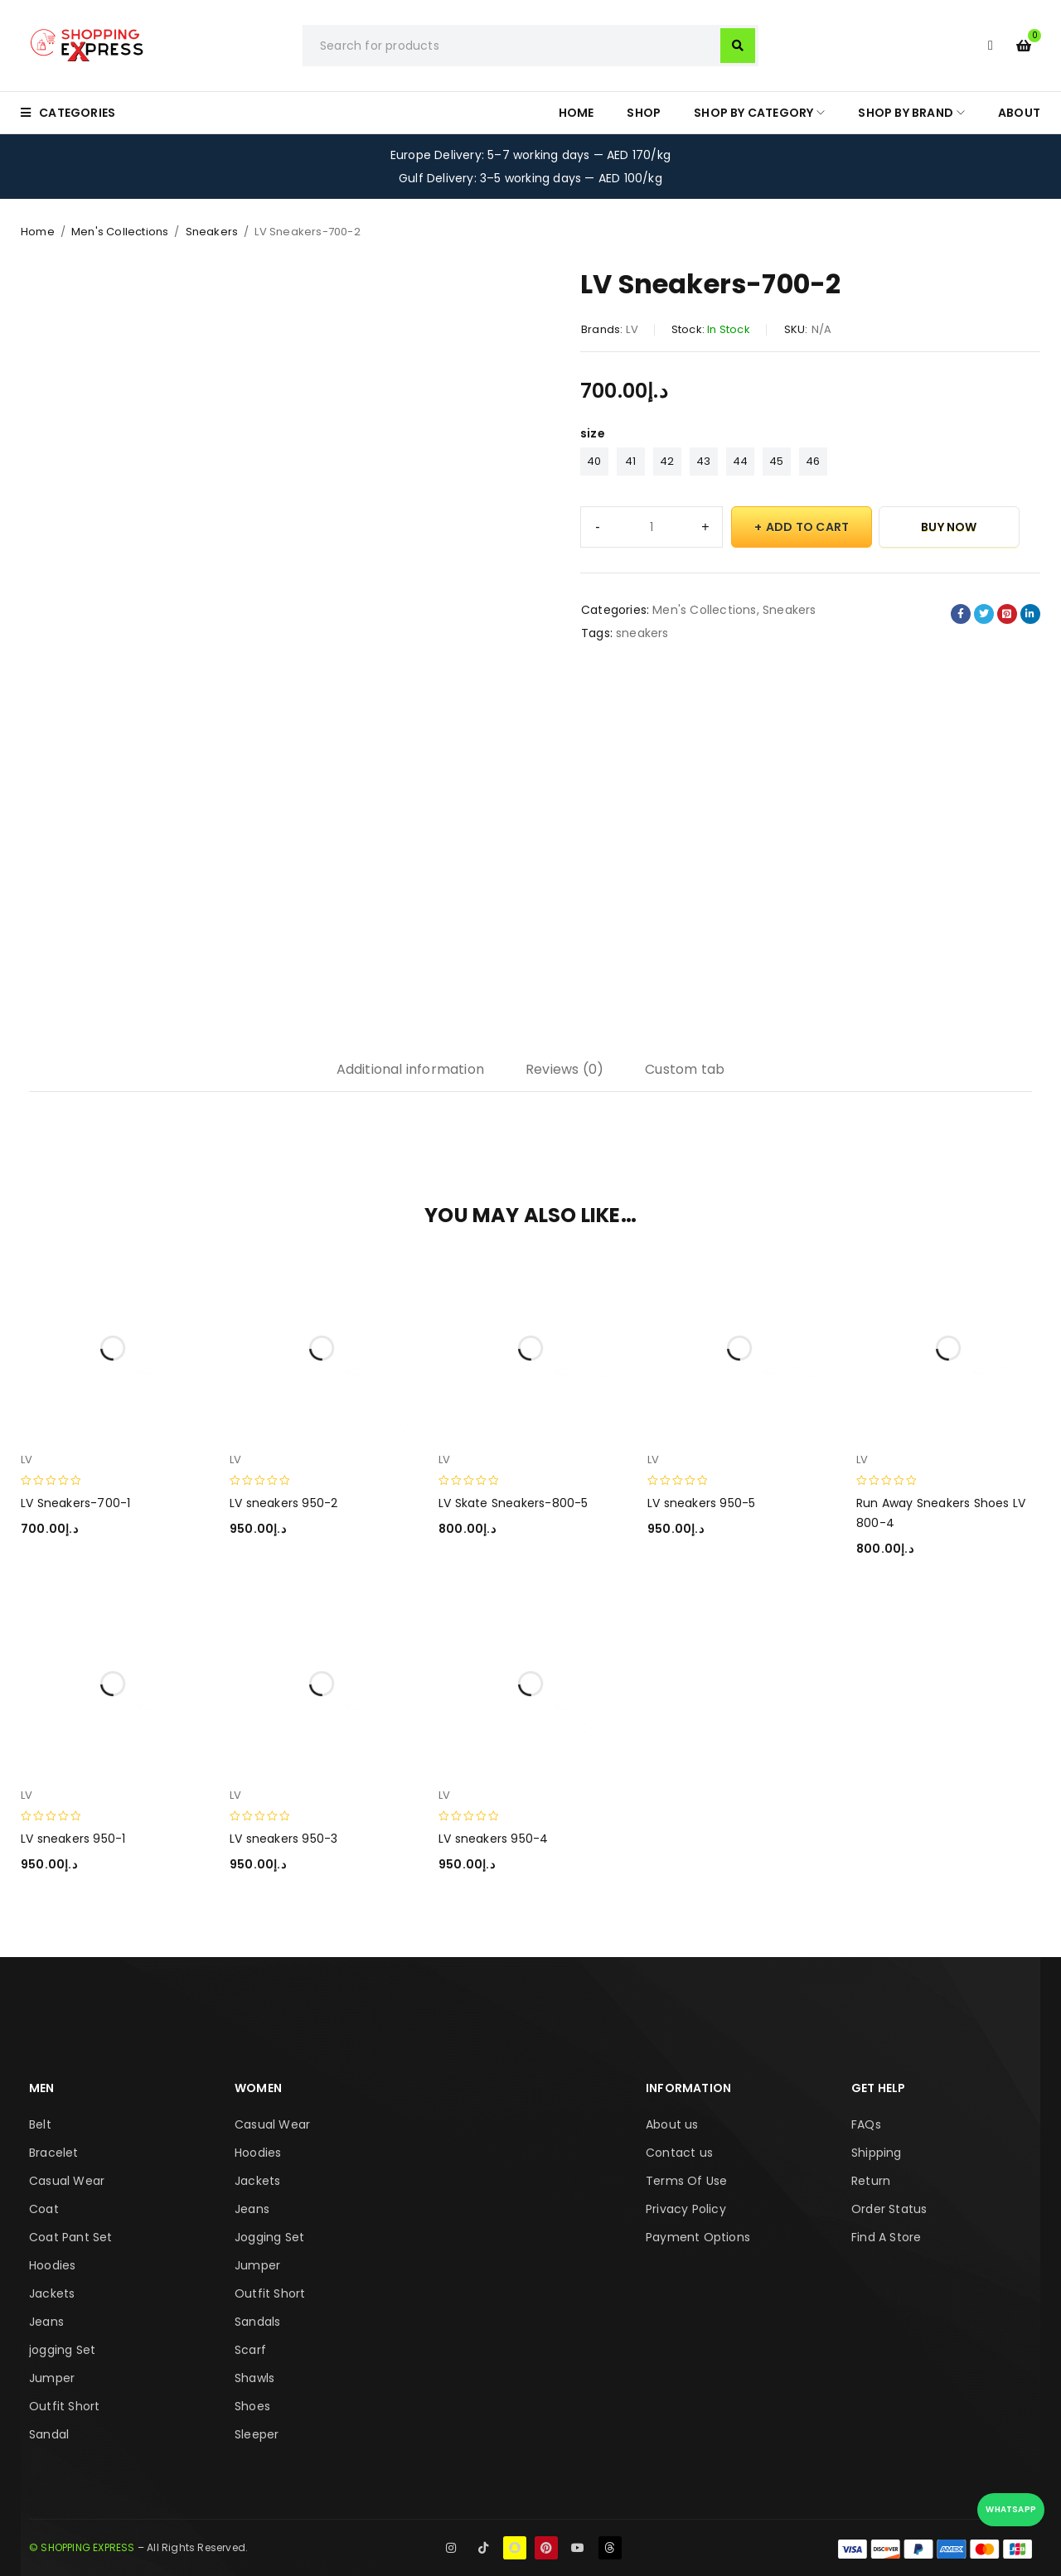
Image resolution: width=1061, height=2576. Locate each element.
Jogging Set (269, 2237)
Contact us (679, 2152)
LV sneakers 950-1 (73, 1838)
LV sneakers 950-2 (283, 1503)
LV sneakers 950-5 (701, 1503)
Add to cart (807, 527)
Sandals (257, 2321)
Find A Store (886, 2237)
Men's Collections (119, 231)
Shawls (254, 2378)
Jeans (46, 2321)
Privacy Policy (686, 2209)
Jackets (52, 2293)
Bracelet (54, 2152)
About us (672, 2124)
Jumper (52, 2378)
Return (870, 2180)
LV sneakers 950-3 (283, 1838)
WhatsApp (1011, 2509)
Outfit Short (64, 2406)
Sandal (49, 2434)
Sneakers (212, 231)
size (592, 433)
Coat (44, 2209)
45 (776, 461)
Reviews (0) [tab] (564, 1069)
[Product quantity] (651, 527)
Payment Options (698, 2237)
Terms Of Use (686, 2180)
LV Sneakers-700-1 (75, 1503)
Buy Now (948, 527)
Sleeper (257, 2434)
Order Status (889, 2209)
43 (703, 461)
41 (630, 461)
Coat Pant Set (71, 2237)
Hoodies (52, 2265)
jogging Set (62, 2350)
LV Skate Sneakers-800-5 (513, 1503)
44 (740, 461)
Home (38, 231)
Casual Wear (66, 2180)
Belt (40, 2124)
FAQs (866, 2124)
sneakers (642, 633)
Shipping (876, 2152)
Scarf (250, 2350)
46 (813, 461)
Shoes (252, 2406)
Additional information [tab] (410, 1069)
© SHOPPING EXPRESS (82, 2547)
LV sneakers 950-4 (493, 1838)
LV (631, 329)
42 (667, 461)
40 (594, 461)
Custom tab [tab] (684, 1069)
